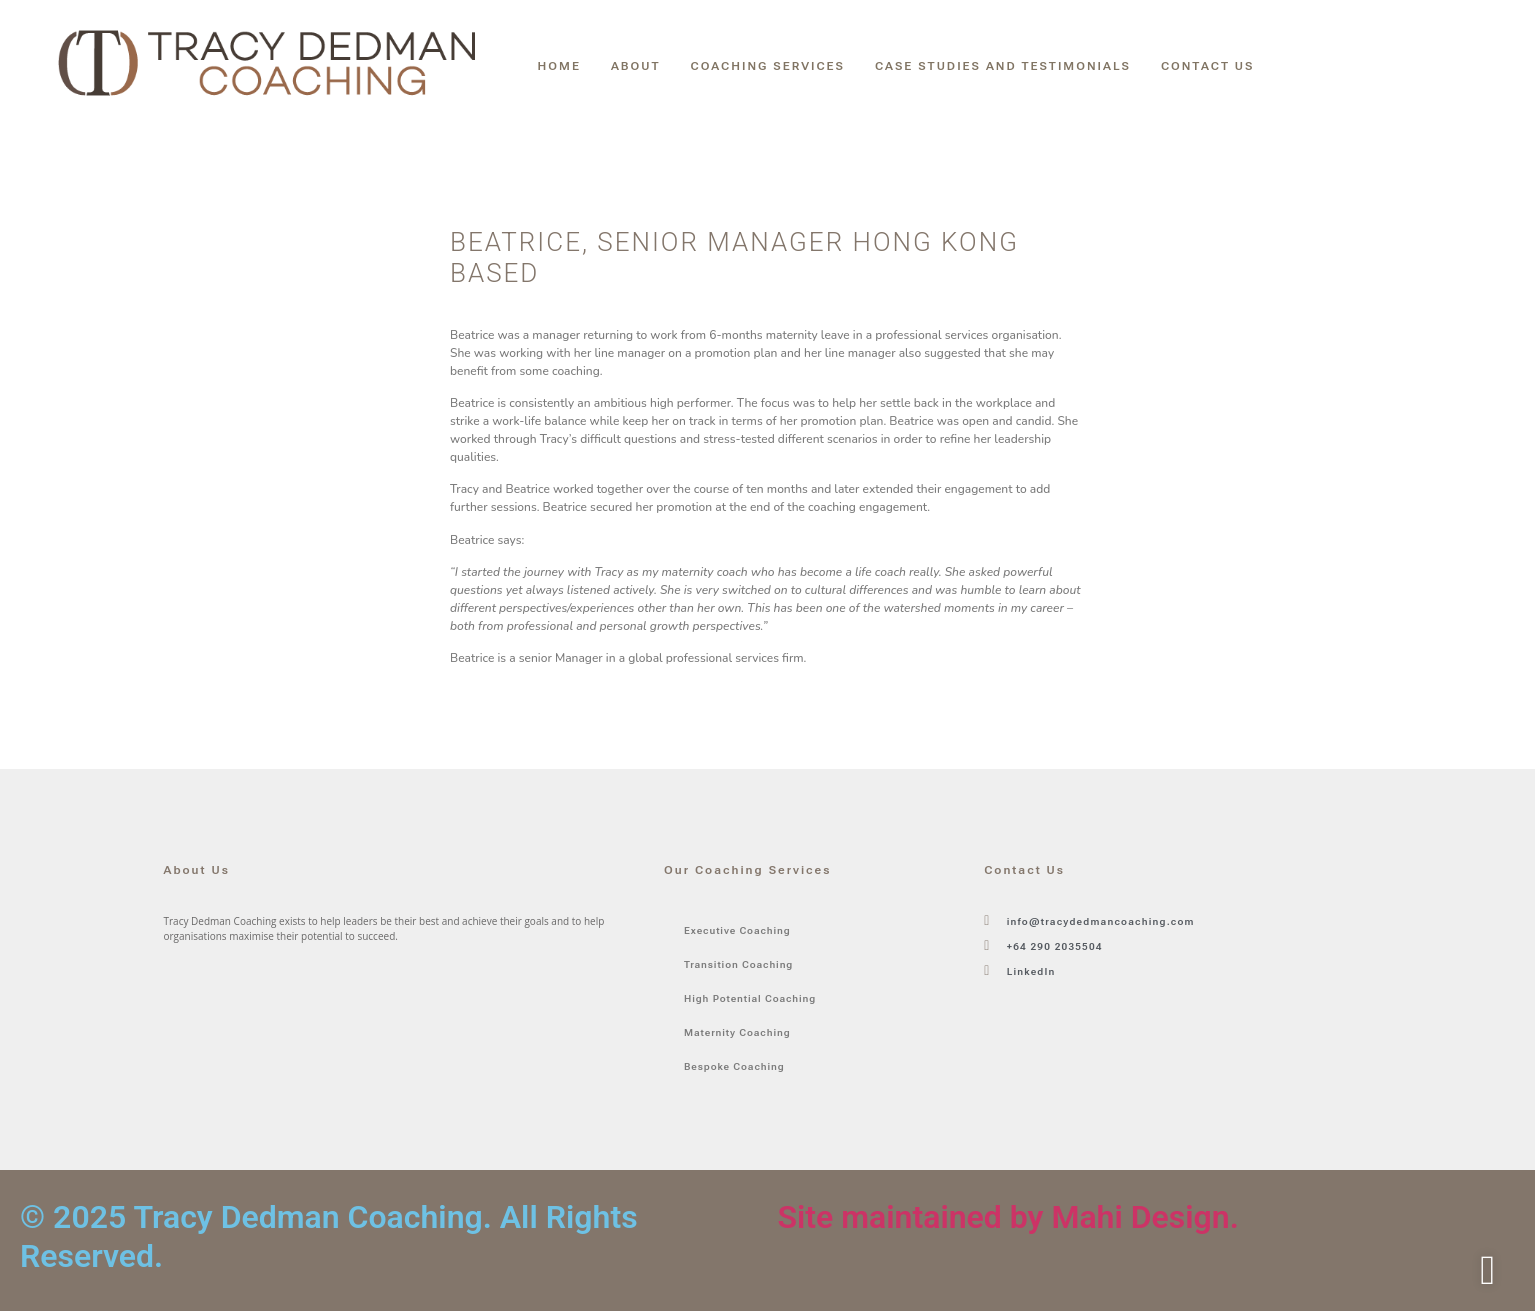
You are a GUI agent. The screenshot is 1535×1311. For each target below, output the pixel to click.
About (636, 66)
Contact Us (1207, 66)
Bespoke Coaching (734, 1066)
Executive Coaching (737, 930)
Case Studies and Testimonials (1003, 66)
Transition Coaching (738, 964)
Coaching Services (768, 66)
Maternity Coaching (737, 1032)
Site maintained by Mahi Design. (1008, 1217)
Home (559, 66)
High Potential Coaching (750, 998)
